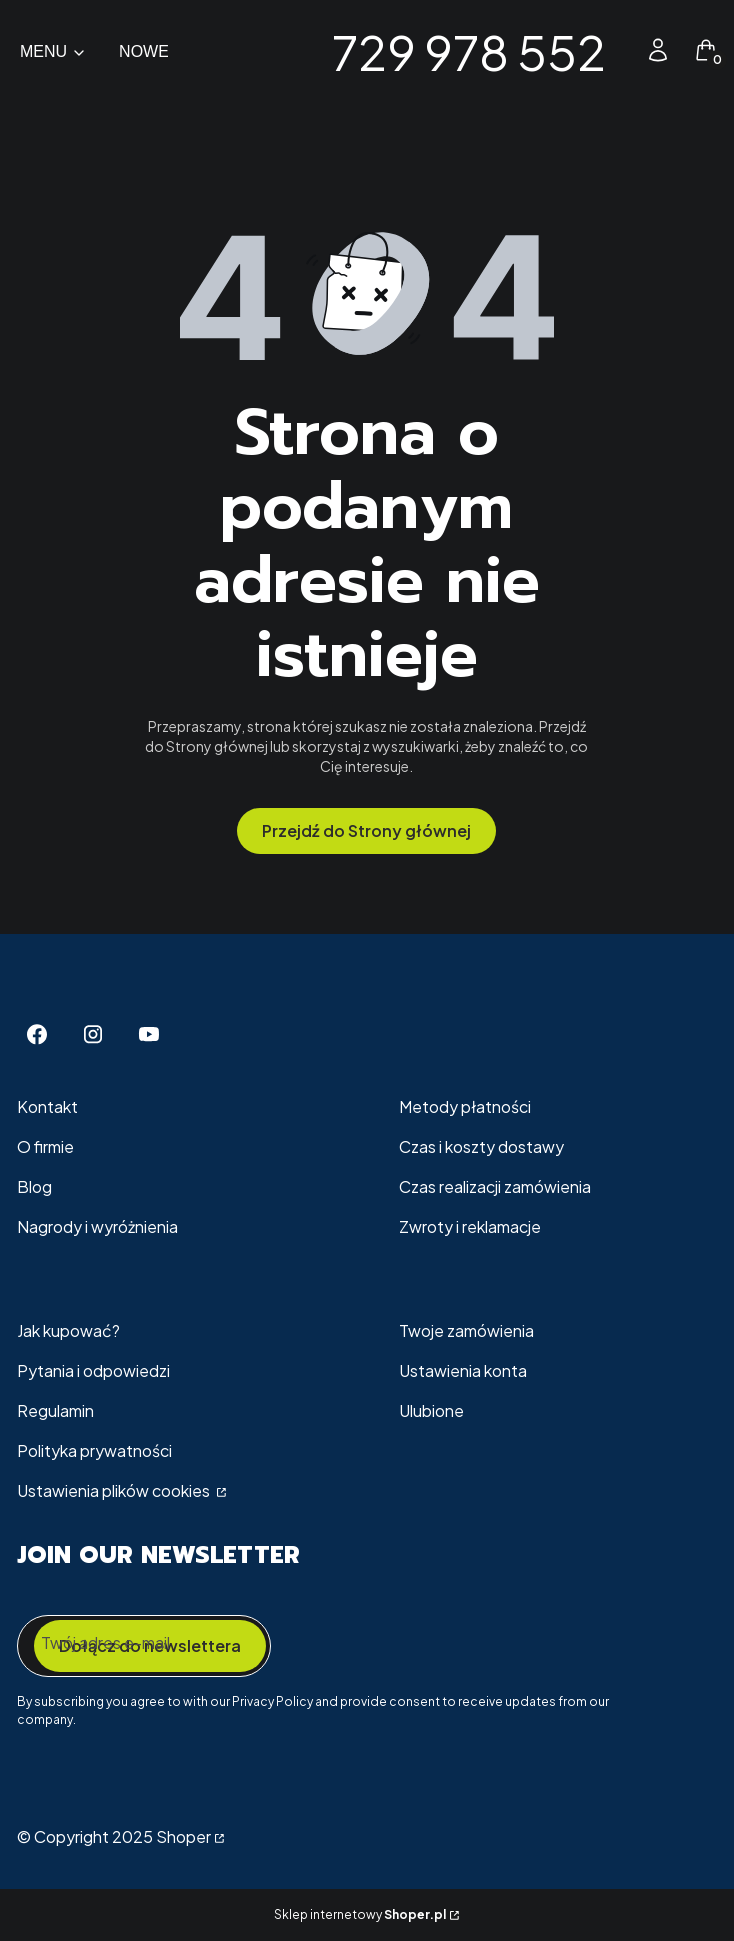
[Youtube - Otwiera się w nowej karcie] (149, 1034)
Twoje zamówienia (466, 1330)
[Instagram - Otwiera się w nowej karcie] (93, 1034)
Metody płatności (465, 1106)
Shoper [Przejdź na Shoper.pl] (183, 1836)
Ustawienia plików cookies (115, 1490)
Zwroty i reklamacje (470, 1226)
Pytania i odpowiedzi (93, 1370)
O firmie (45, 1146)
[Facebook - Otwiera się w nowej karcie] (37, 1034)
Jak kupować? (68, 1330)
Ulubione (431, 1410)
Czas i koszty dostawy (481, 1146)
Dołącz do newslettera (150, 1645)
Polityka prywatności (94, 1450)
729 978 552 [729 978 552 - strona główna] (469, 51)
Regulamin (55, 1410)
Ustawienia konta (463, 1370)
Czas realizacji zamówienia (495, 1186)
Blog (34, 1186)
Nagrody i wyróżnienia (97, 1226)
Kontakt (47, 1106)
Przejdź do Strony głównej (366, 830)
